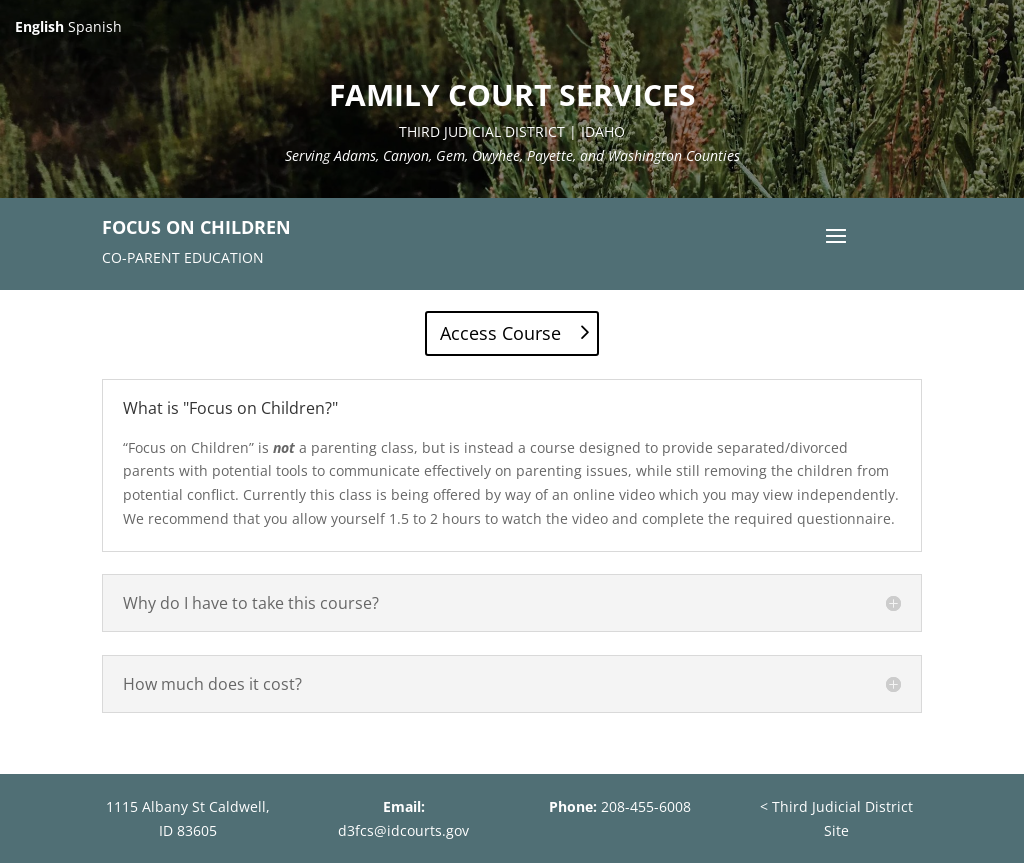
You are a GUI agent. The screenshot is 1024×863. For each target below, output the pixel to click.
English (39, 26)
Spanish (95, 26)
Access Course (500, 333)
